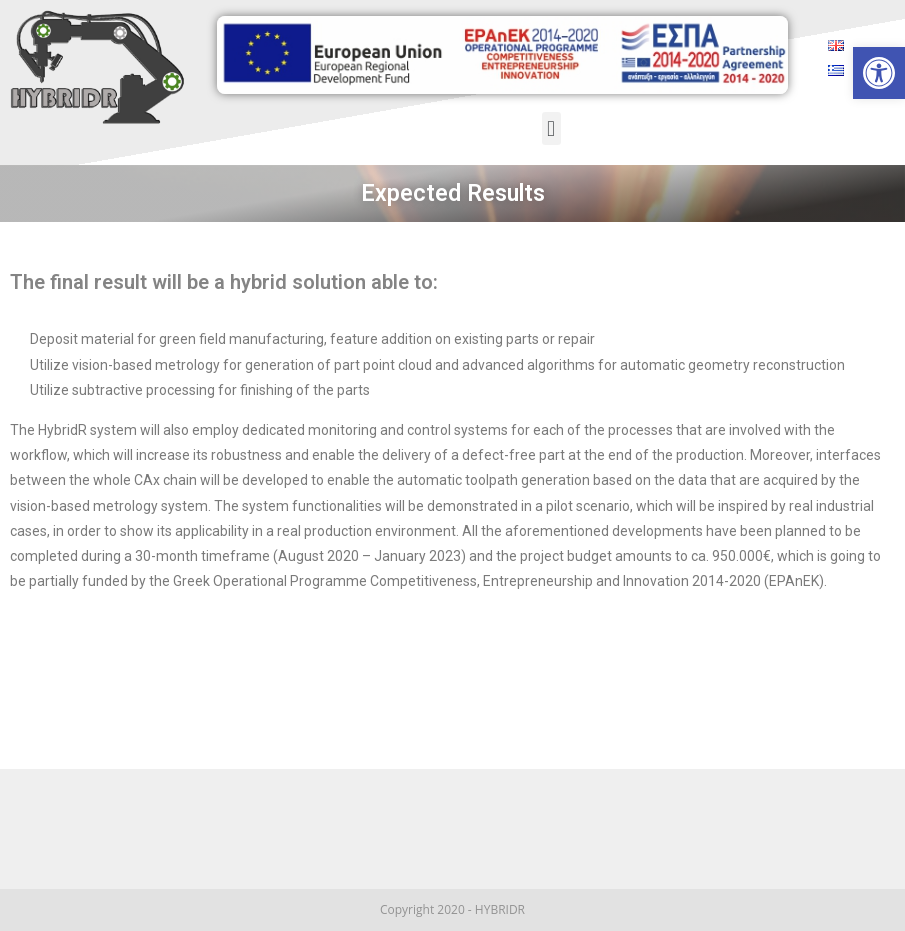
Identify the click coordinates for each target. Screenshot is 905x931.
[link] (879, 73)
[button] (551, 128)
